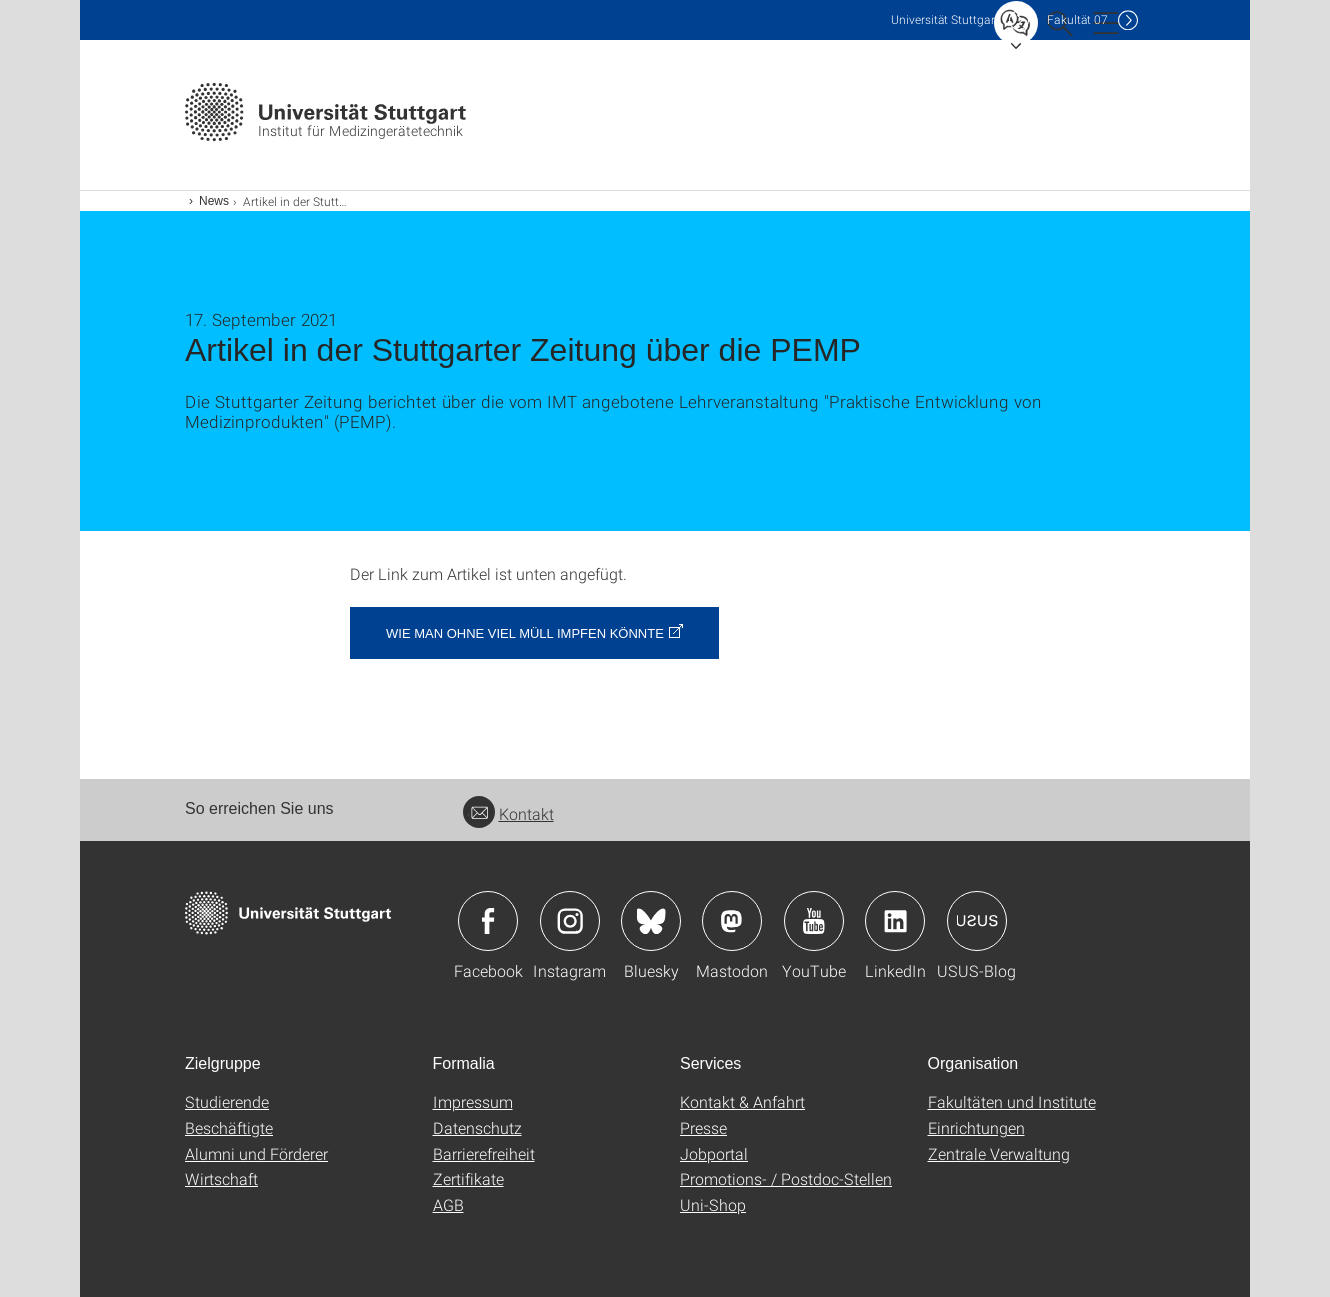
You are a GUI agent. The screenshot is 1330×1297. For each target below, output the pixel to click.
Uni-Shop (713, 1204)
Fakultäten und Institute (1012, 1101)
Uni (945, 19)
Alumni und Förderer (256, 1153)
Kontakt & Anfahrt (742, 1101)
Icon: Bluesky (651, 921)
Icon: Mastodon (732, 921)
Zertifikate (468, 1178)
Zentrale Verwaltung (999, 1153)
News (214, 201)
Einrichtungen (976, 1127)
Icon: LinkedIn (895, 921)
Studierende (227, 1101)
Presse (703, 1127)
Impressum (473, 1101)
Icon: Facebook (488, 921)
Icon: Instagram (570, 921)
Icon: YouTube (814, 921)
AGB (448, 1204)
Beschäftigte (229, 1127)
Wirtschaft (221, 1178)
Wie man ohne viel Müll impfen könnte (525, 633)
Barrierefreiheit (484, 1153)
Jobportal (714, 1153)
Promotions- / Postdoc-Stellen (786, 1178)
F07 (1077, 19)
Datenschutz (477, 1127)
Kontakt (508, 813)
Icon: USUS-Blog (977, 921)
